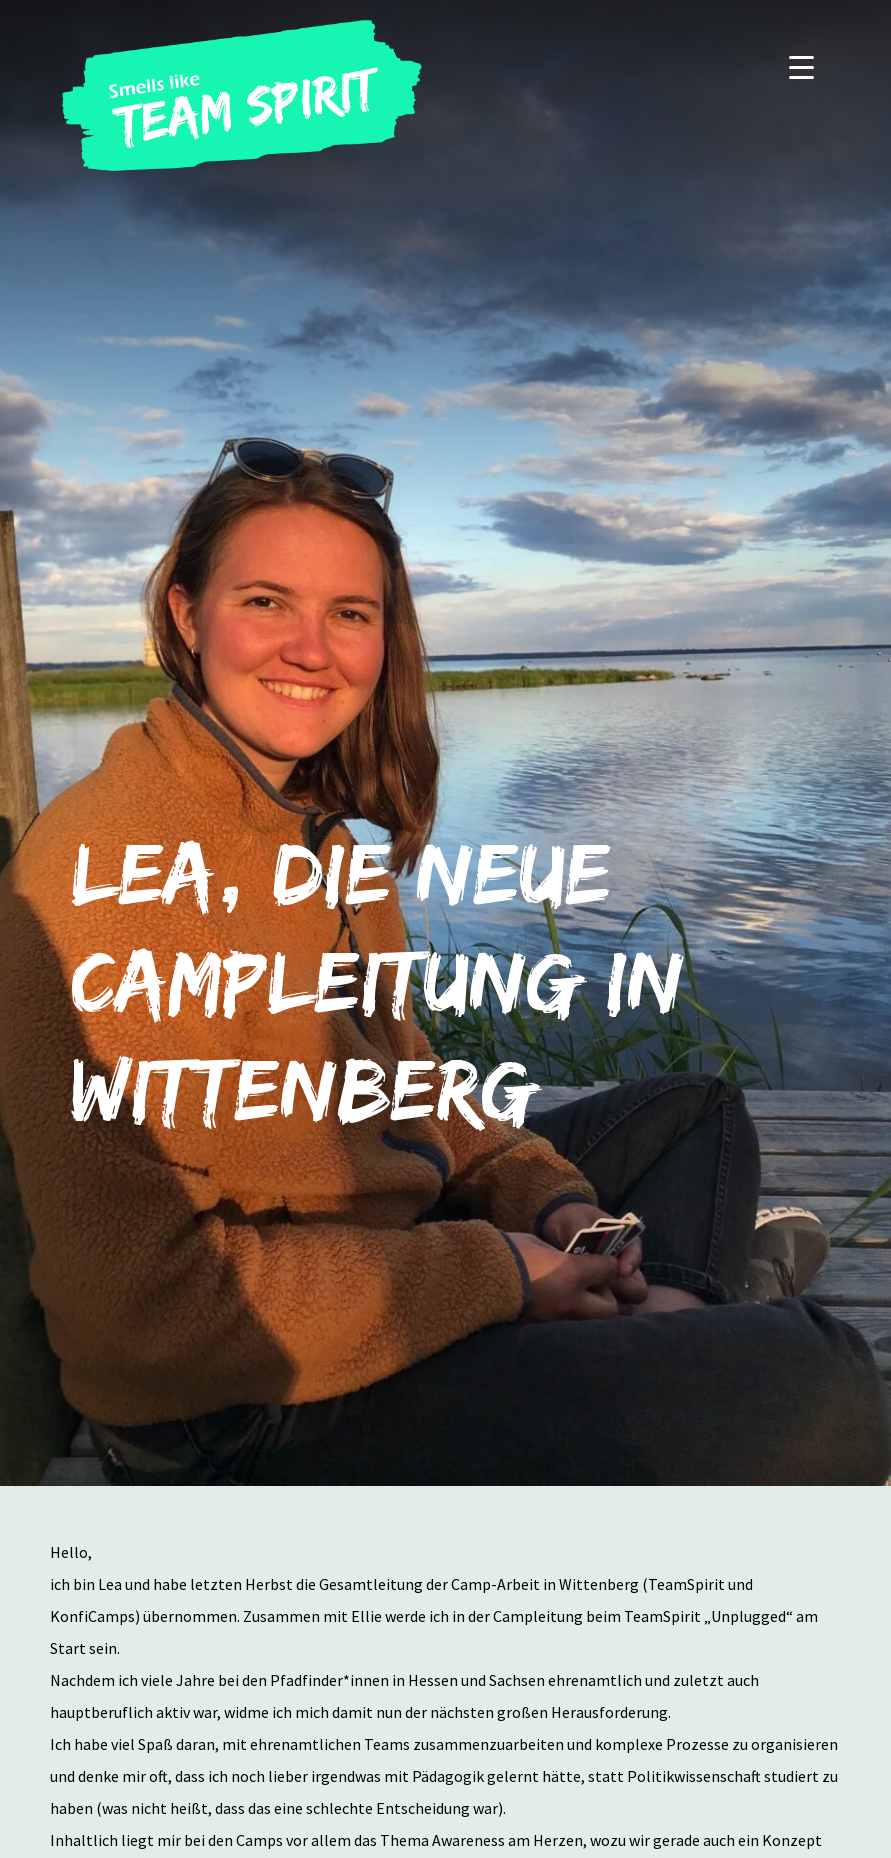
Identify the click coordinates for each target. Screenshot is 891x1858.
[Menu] (801, 67)
